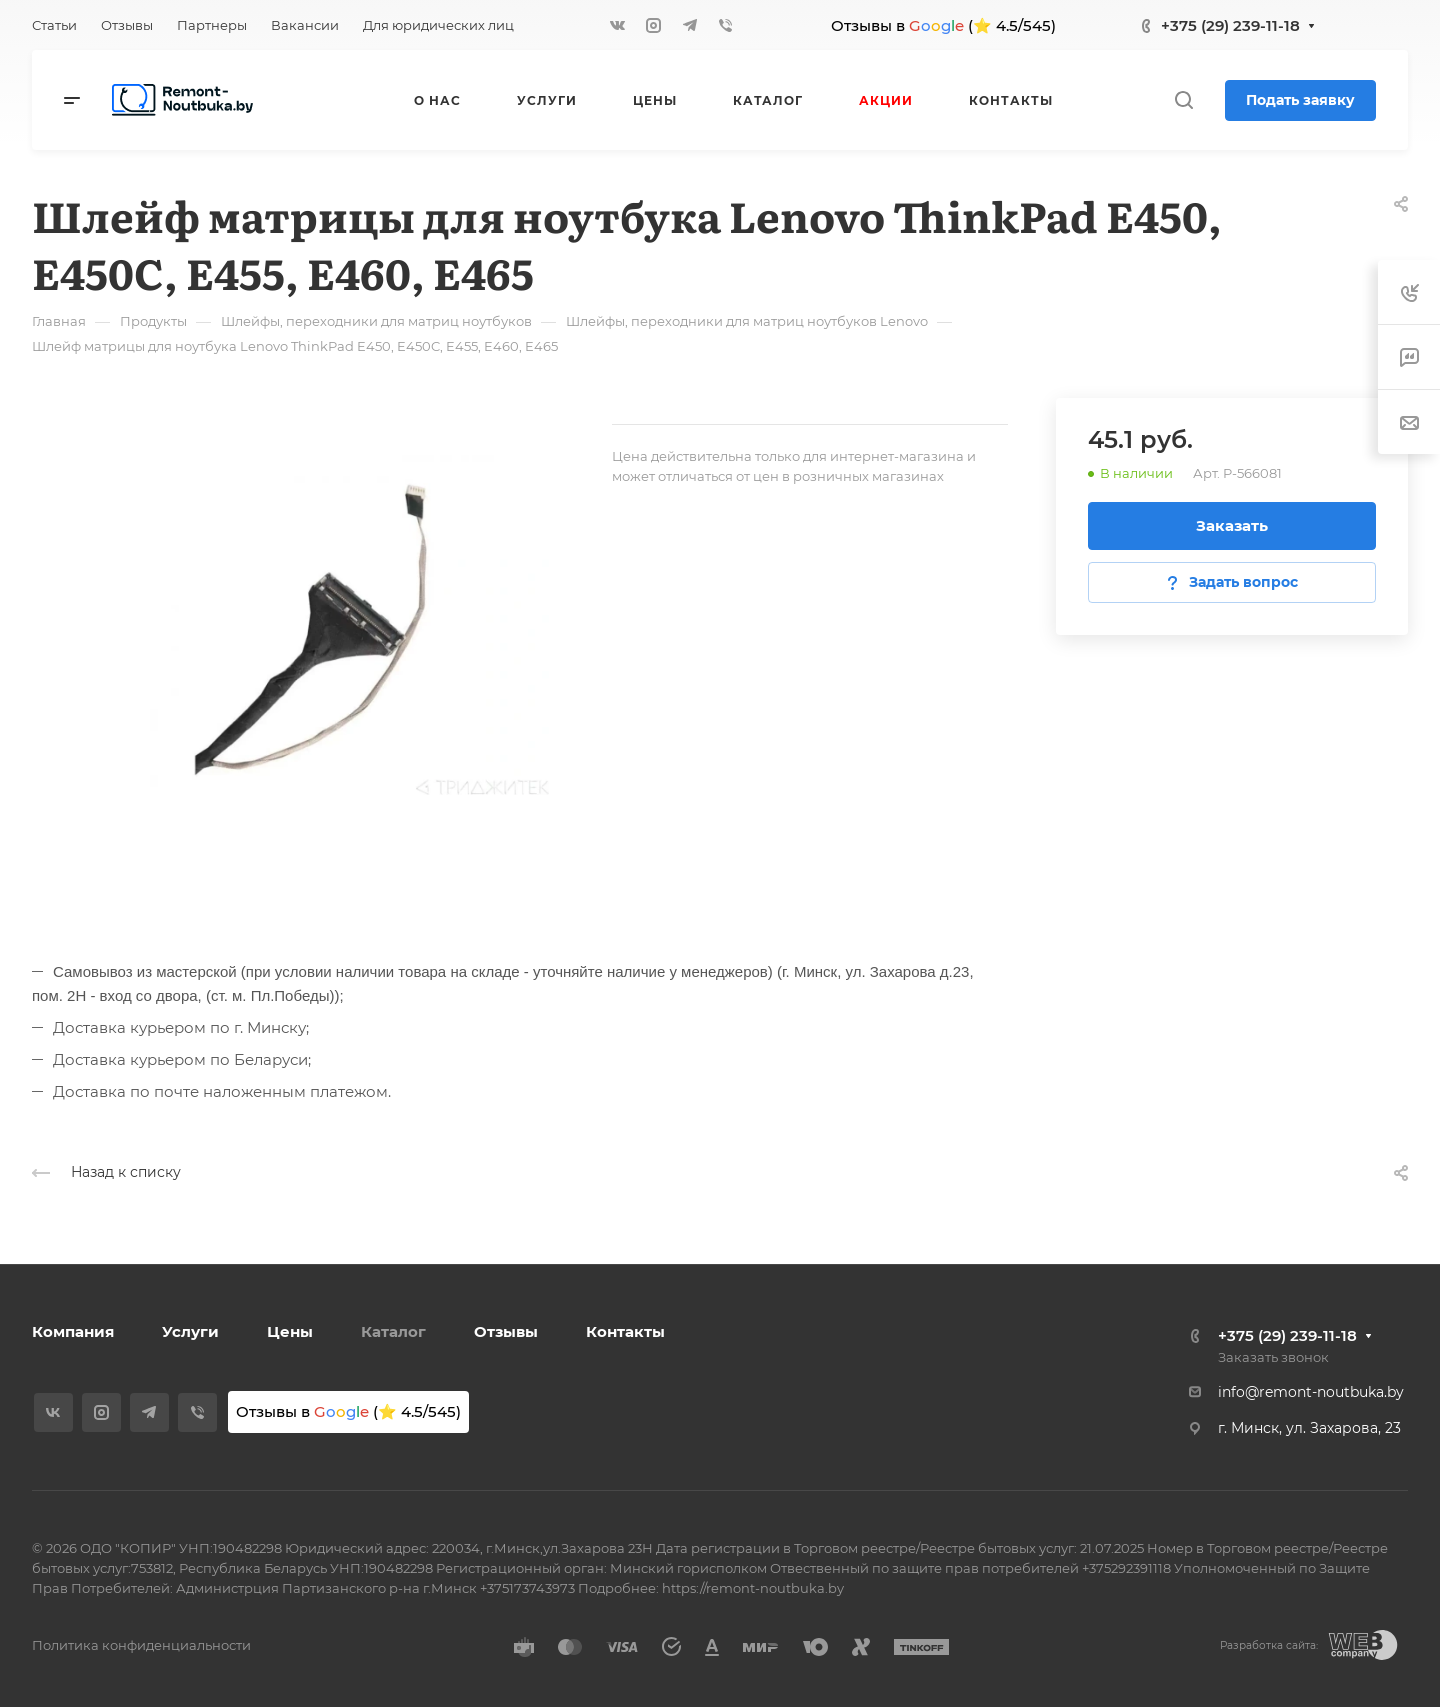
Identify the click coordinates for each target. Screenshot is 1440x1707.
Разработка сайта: (1269, 1645)
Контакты (625, 1331)
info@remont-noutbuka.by (1311, 1392)
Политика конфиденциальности (141, 1645)
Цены (290, 1331)
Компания (73, 1331)
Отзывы (506, 1331)
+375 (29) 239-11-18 (1230, 25)
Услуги (190, 1331)
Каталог (393, 1331)
